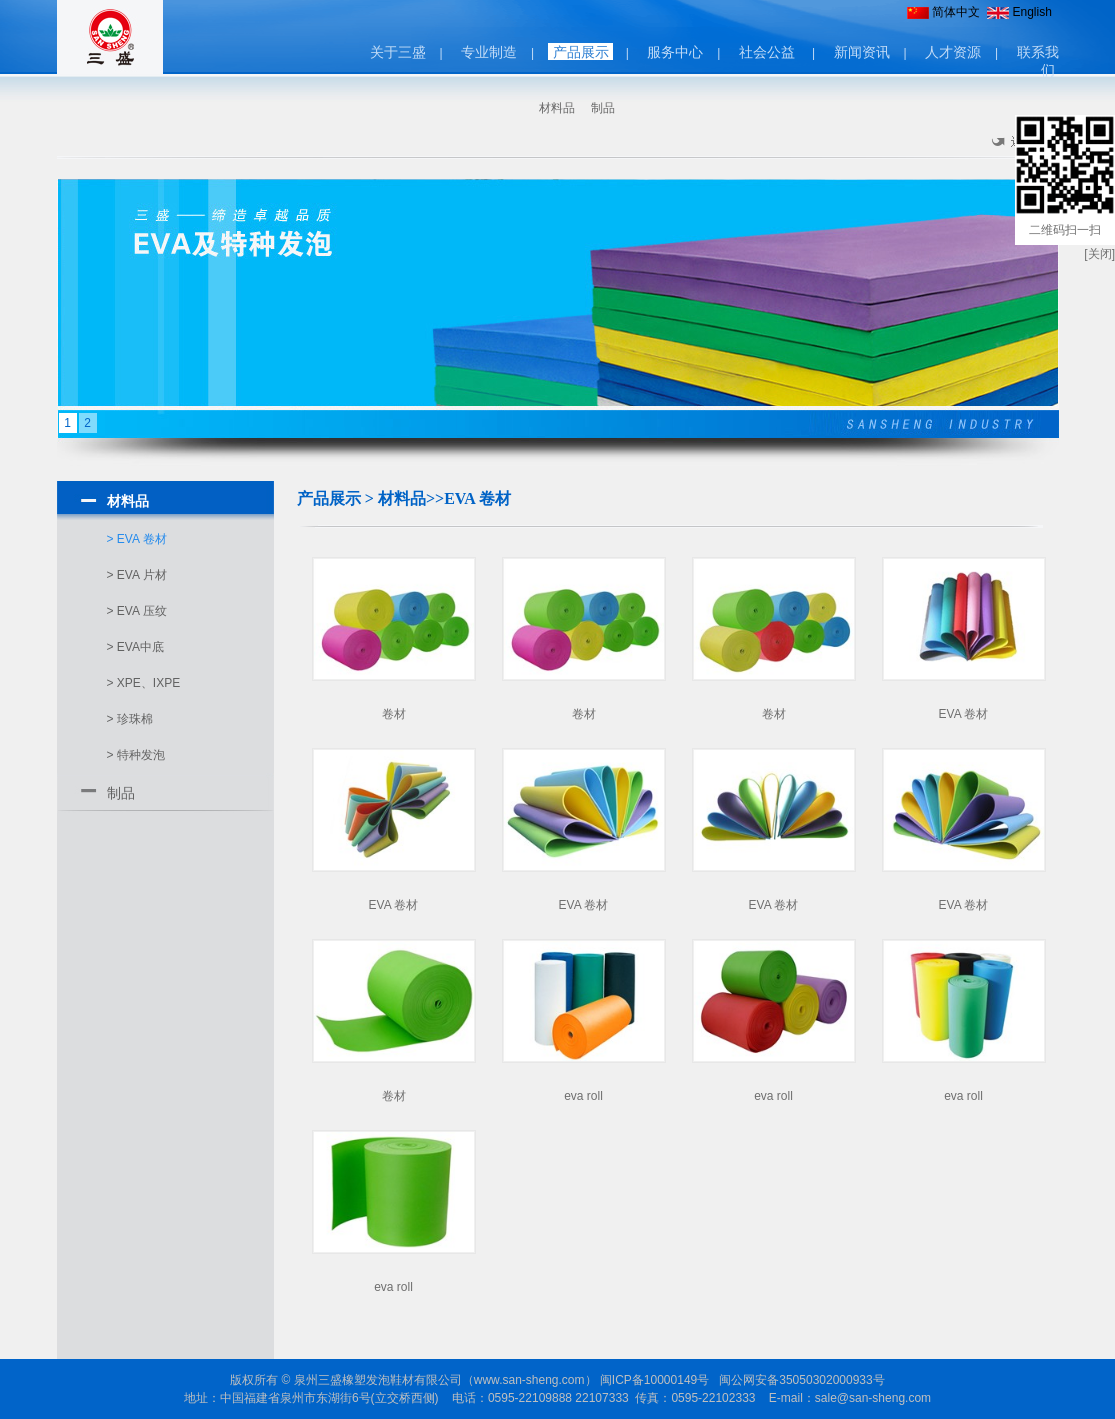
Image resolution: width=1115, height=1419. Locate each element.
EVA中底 (140, 647)
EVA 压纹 (142, 611)
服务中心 (675, 52)
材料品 (557, 108)
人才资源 (953, 52)
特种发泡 (141, 755)
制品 (603, 108)
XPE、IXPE (148, 683)
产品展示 (581, 52)
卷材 (394, 714)
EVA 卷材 (142, 539)
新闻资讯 (862, 52)
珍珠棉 (135, 719)
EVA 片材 (142, 575)
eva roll (583, 1096)
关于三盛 (398, 52)
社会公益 (767, 52)
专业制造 (489, 52)
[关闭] (1099, 254)
